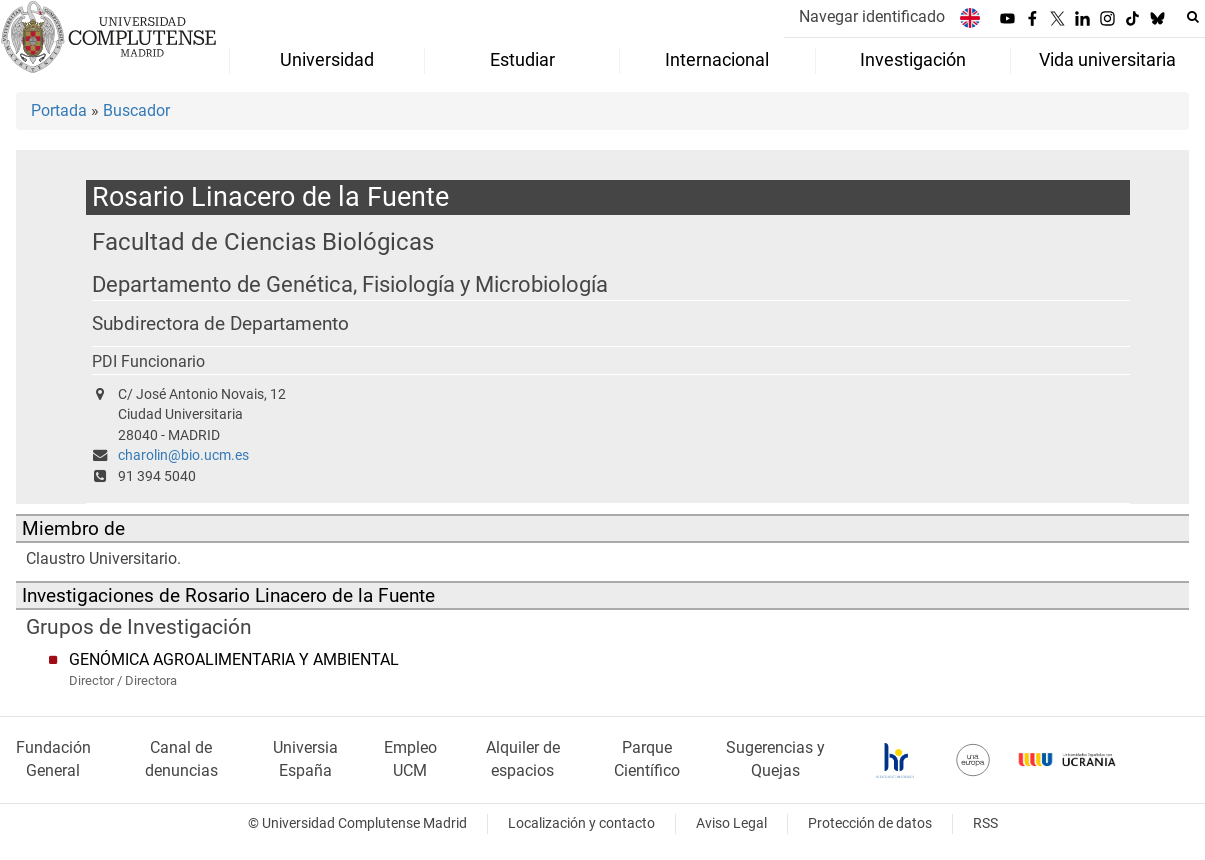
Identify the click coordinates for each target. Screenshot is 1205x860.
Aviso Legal (731, 823)
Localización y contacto (581, 823)
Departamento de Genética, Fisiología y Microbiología (350, 284)
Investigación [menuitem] (913, 60)
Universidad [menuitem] (327, 60)
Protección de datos (870, 823)
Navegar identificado (872, 16)
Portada (59, 110)
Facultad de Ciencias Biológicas (263, 241)
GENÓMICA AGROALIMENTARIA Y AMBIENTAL (234, 659)
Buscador (136, 110)
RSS (985, 823)
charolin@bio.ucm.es (183, 455)
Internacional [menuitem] (717, 60)
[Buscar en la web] (1193, 17)
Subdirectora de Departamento (220, 324)
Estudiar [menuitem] (522, 60)
